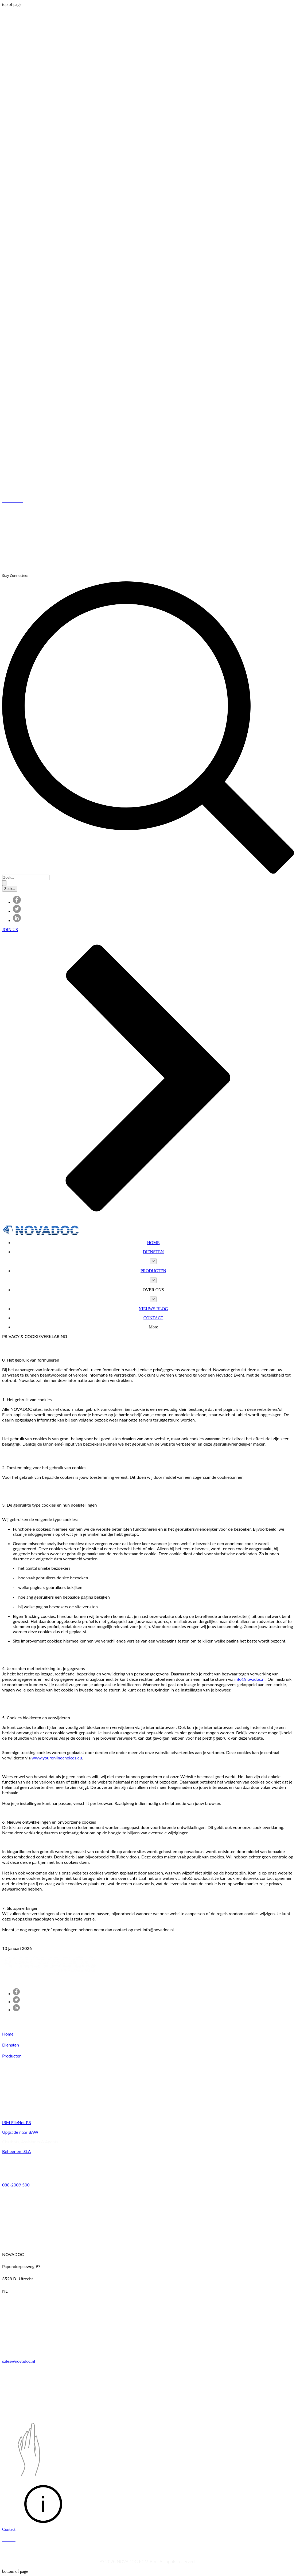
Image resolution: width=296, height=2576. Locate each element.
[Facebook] (17, 902)
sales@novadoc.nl (18, 2361)
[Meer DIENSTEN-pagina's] (153, 1261)
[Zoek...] (25, 877)
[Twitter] (17, 911)
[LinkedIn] (17, 920)
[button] (153, 1289)
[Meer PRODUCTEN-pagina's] (153, 1280)
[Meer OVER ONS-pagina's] (153, 1299)
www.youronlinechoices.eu (57, 1757)
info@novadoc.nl (249, 1679)
